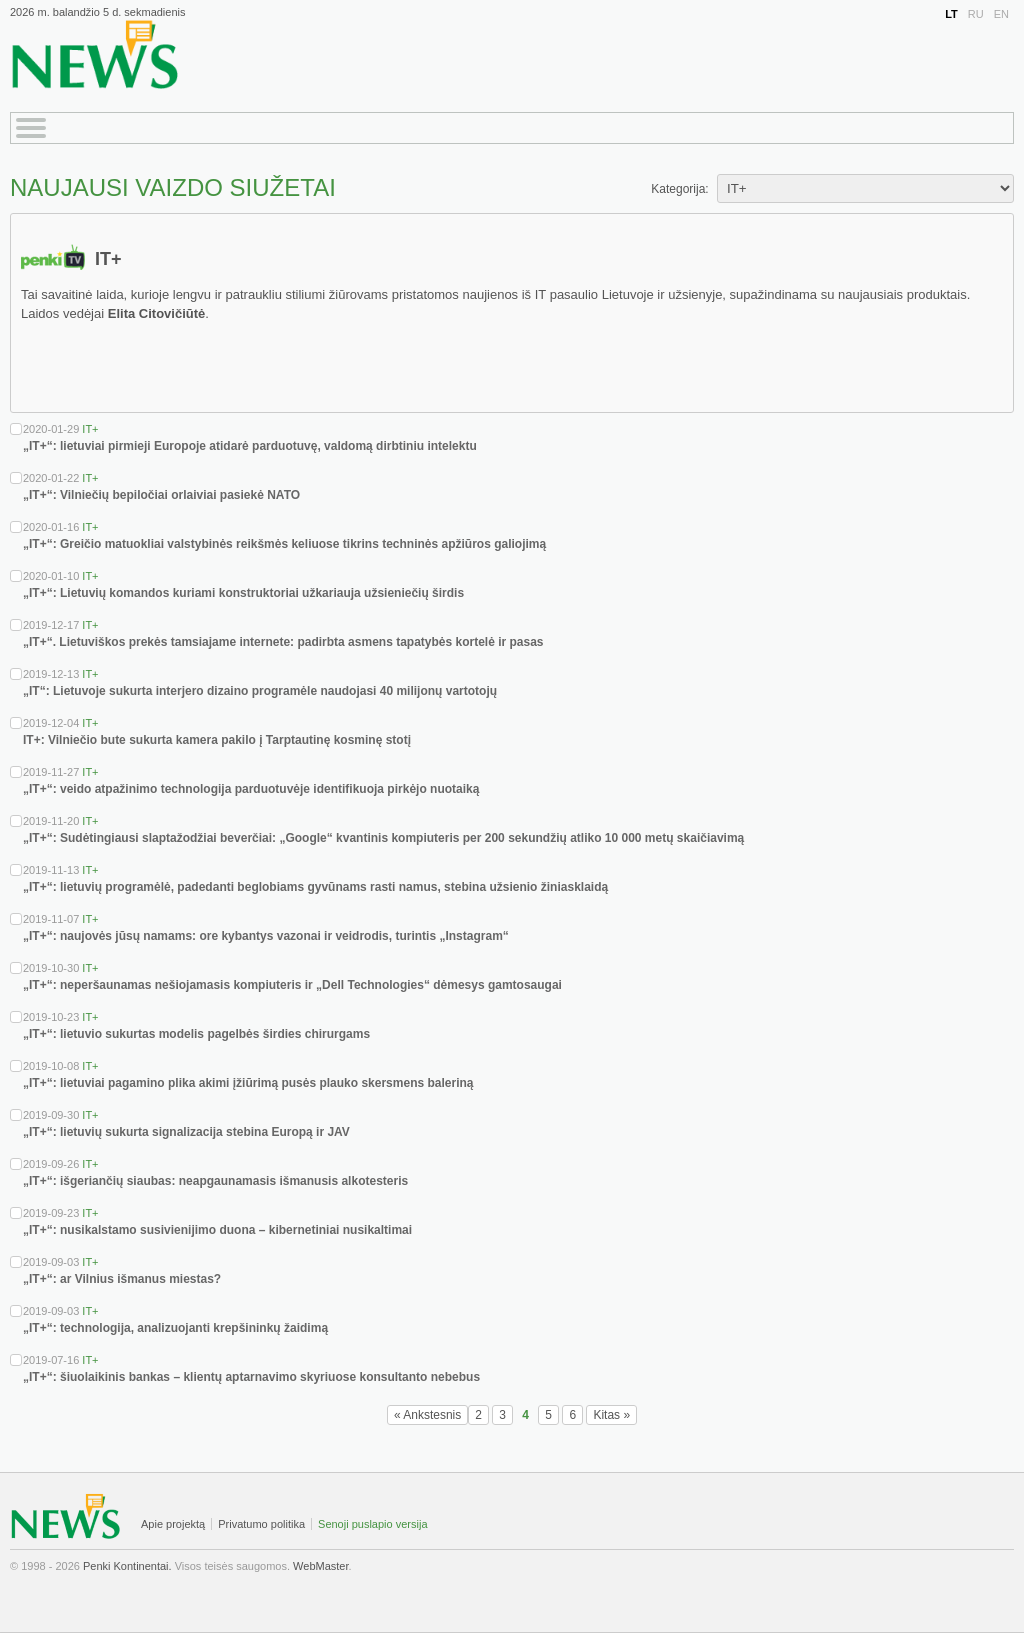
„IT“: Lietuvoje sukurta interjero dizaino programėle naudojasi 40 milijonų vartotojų (260, 691)
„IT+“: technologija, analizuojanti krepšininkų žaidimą (175, 1328)
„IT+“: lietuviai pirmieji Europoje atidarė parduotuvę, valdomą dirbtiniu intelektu (250, 446)
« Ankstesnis (427, 1415)
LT (951, 14)
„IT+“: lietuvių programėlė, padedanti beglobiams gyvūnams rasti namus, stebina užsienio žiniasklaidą (315, 887)
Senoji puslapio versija (372, 1524)
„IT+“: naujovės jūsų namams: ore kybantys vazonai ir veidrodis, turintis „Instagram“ (266, 936)
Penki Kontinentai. (127, 1566)
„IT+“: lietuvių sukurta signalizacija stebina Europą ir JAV (186, 1132)
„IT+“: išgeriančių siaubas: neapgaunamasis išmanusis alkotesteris (215, 1181)
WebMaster (320, 1566)
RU (976, 14)
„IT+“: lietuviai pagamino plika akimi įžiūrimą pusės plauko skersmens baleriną (248, 1083)
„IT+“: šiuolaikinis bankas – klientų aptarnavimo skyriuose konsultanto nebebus (251, 1377)
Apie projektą (173, 1524)
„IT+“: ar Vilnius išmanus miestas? (122, 1279)
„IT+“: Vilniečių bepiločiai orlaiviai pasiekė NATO (161, 495)
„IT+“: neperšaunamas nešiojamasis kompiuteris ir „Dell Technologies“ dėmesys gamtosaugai (292, 985)
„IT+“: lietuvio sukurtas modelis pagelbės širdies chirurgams (196, 1034)
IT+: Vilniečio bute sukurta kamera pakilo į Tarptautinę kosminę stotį (217, 740)
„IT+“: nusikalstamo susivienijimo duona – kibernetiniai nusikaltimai (217, 1230)
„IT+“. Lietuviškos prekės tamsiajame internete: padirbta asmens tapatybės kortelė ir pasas (283, 642)
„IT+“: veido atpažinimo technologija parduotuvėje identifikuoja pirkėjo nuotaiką (251, 789)
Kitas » (611, 1415)
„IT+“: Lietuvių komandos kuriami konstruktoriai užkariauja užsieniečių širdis (243, 593)
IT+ (90, 429)
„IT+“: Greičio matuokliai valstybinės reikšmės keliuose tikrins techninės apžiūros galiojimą (284, 544)
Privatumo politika (261, 1524)
